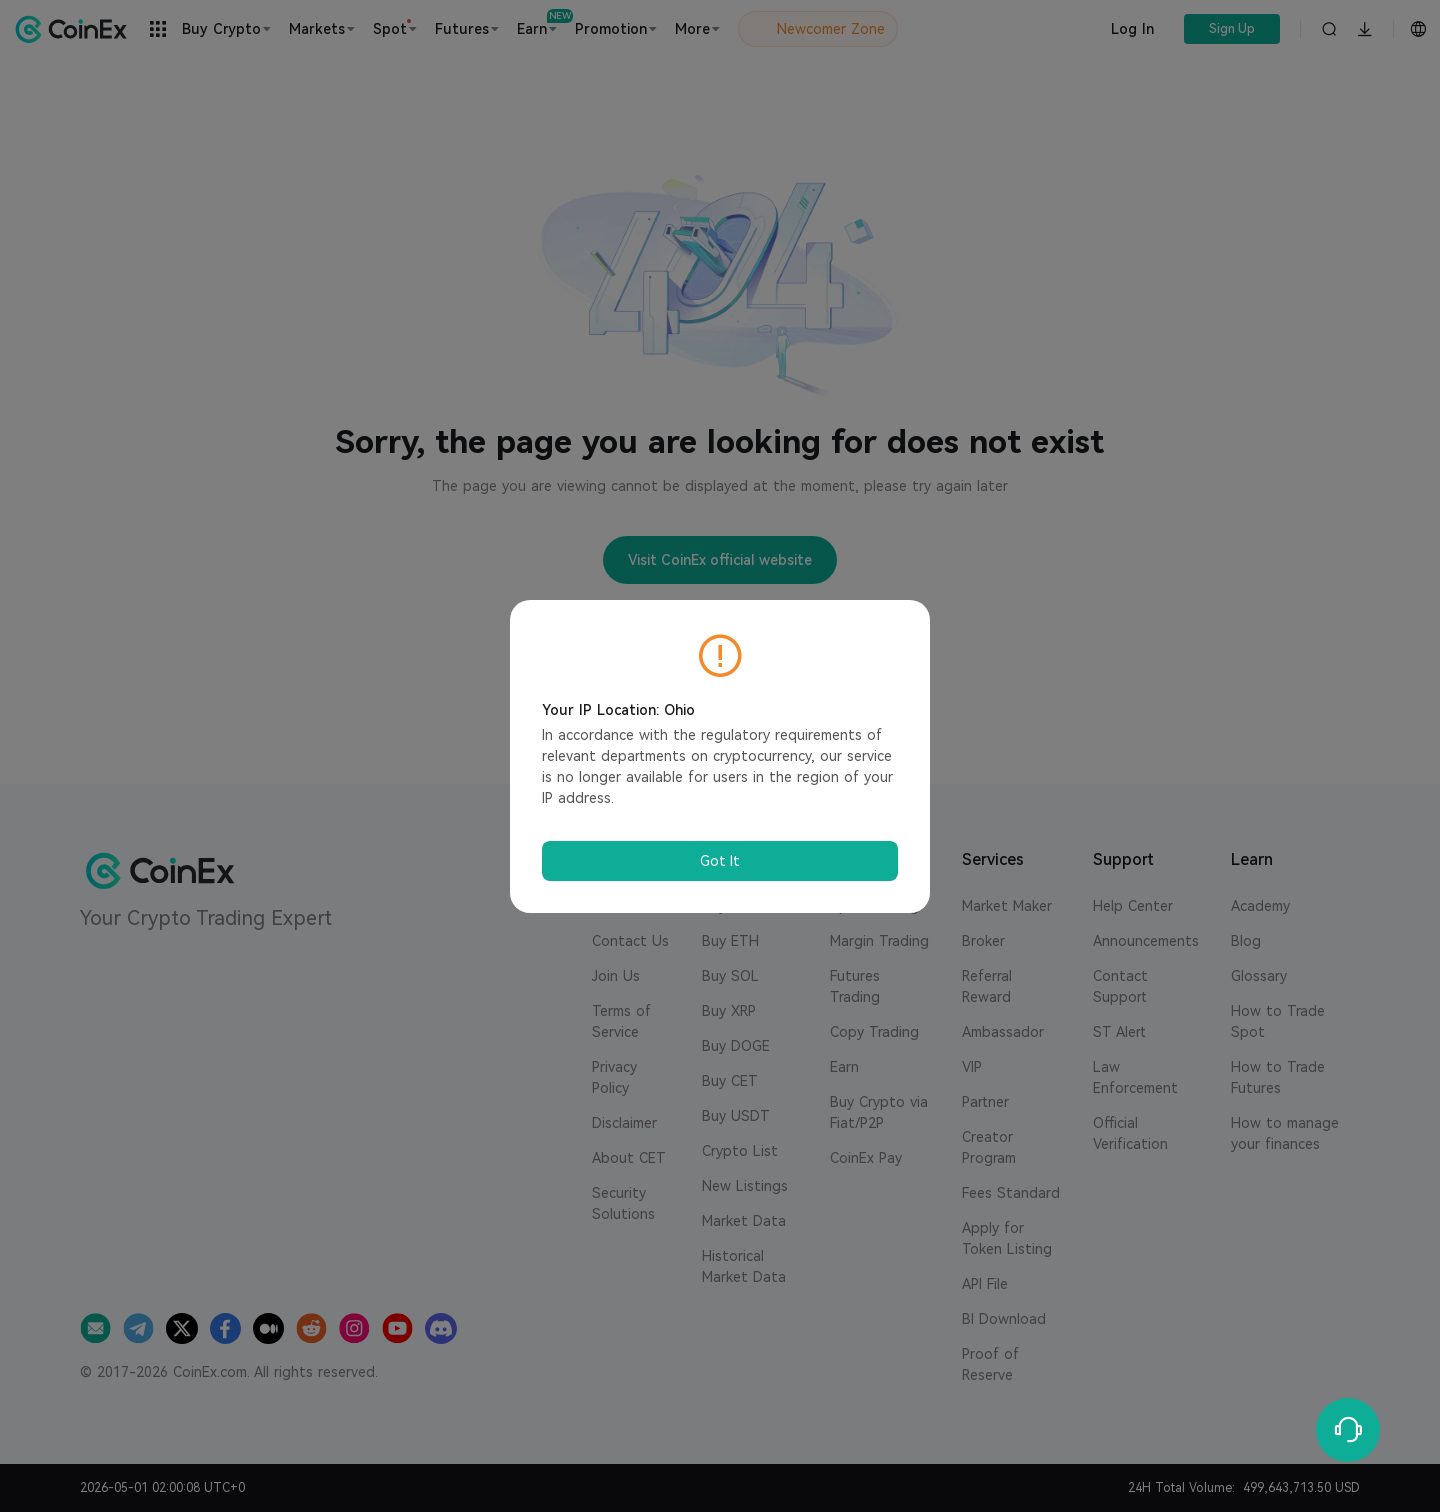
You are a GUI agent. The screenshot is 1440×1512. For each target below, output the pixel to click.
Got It (720, 861)
